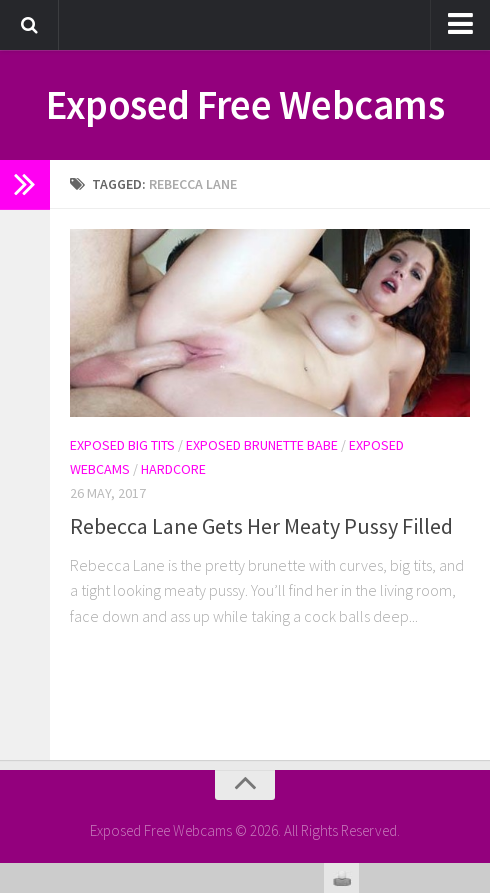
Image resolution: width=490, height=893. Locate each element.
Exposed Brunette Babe (262, 445)
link (472, 580)
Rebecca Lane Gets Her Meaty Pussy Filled (261, 526)
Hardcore (173, 469)
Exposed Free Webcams (245, 105)
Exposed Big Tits (122, 445)
